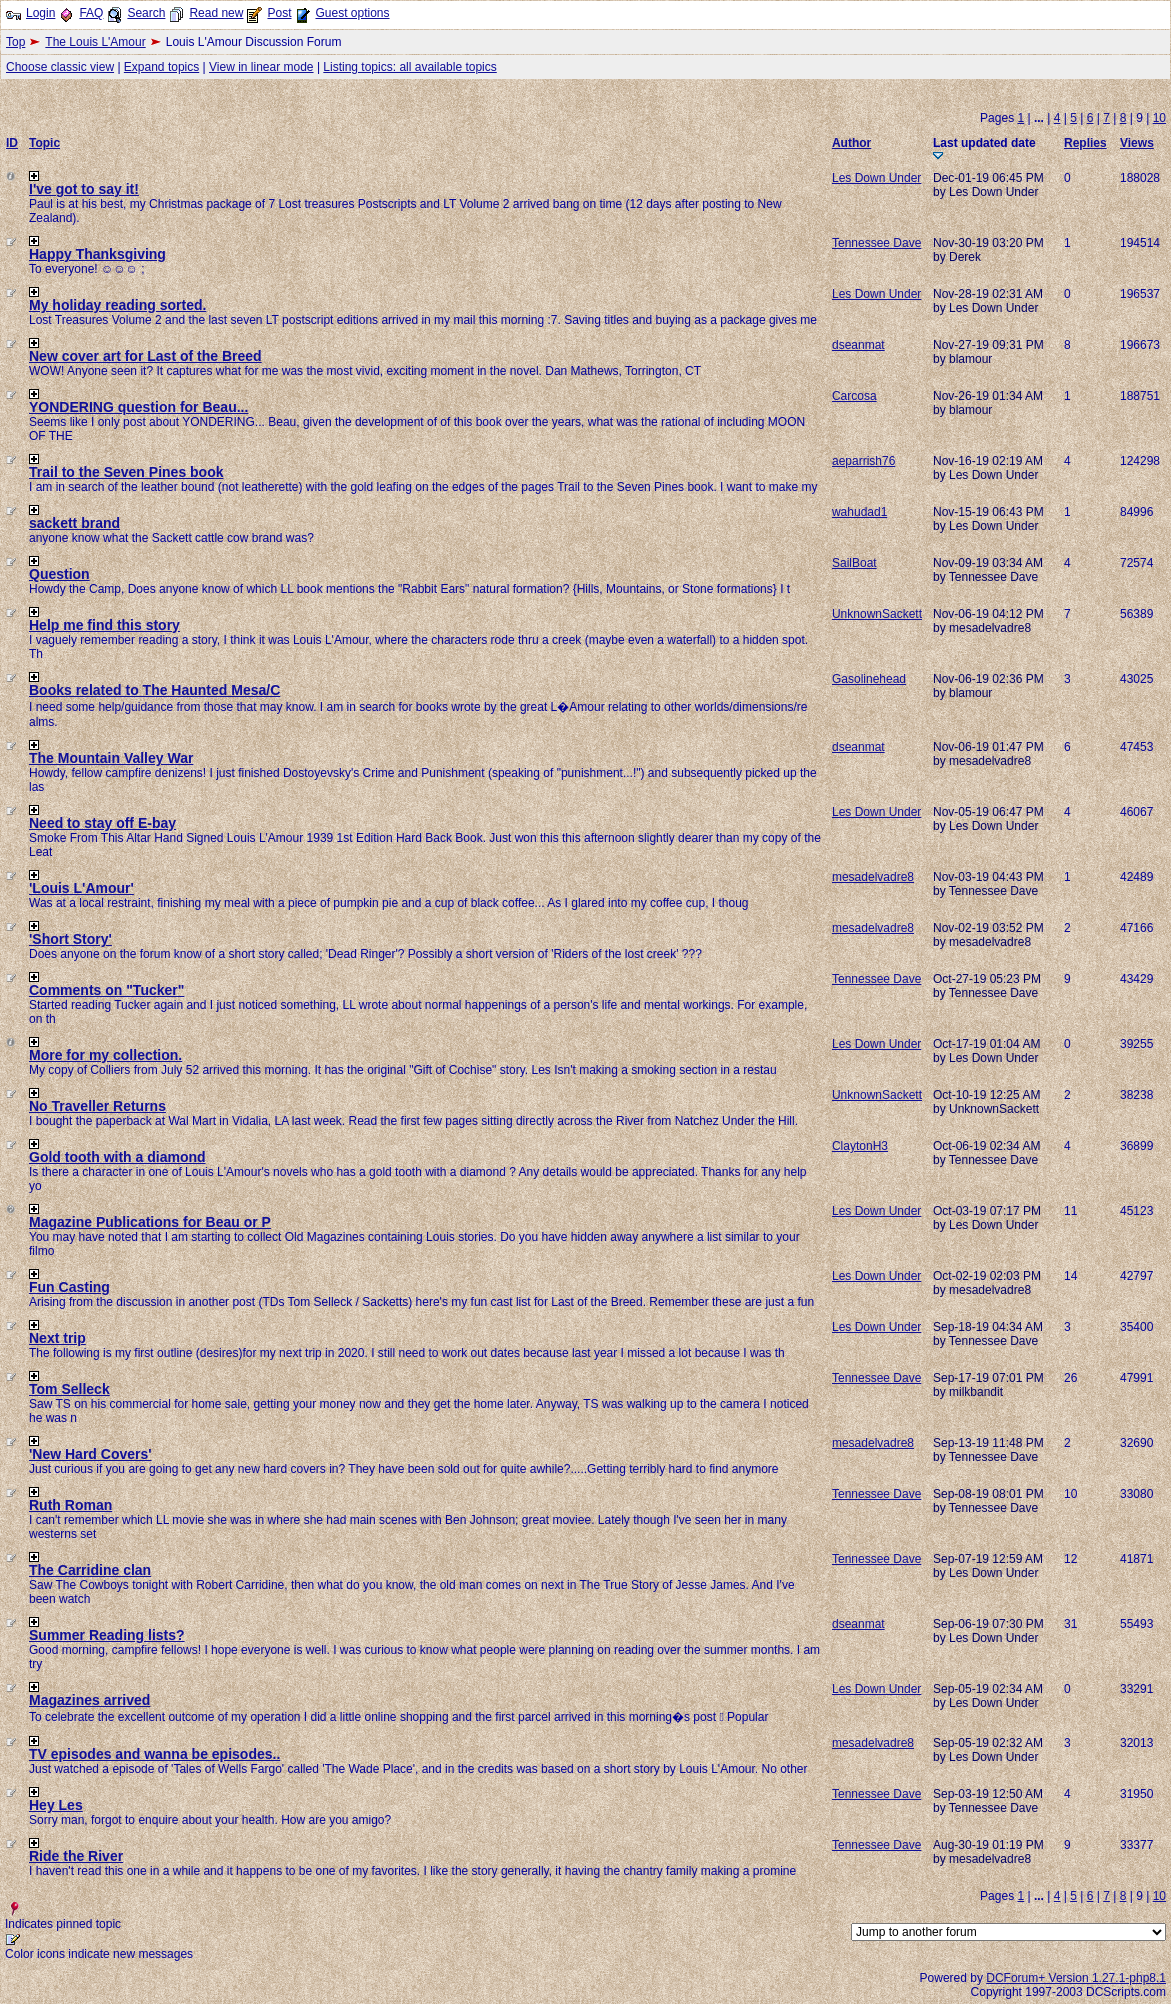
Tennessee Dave (876, 243)
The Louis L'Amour (95, 42)
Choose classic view (60, 67)
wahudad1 (859, 512)
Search (146, 13)
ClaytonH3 (860, 1146)
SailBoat (854, 563)
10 (1159, 118)
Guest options (352, 13)
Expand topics (161, 67)
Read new (216, 13)
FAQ (91, 13)
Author (851, 143)
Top (15, 42)
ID (12, 143)
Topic (44, 143)
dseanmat (858, 345)
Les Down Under (876, 178)
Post (279, 13)
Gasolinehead (869, 679)
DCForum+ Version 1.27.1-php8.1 (1076, 1978)
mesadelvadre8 (873, 877)
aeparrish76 (863, 461)
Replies (1085, 143)
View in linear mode (261, 67)
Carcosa (854, 396)
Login (40, 13)
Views (1137, 143)
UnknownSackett (877, 614)
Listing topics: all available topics (409, 67)
